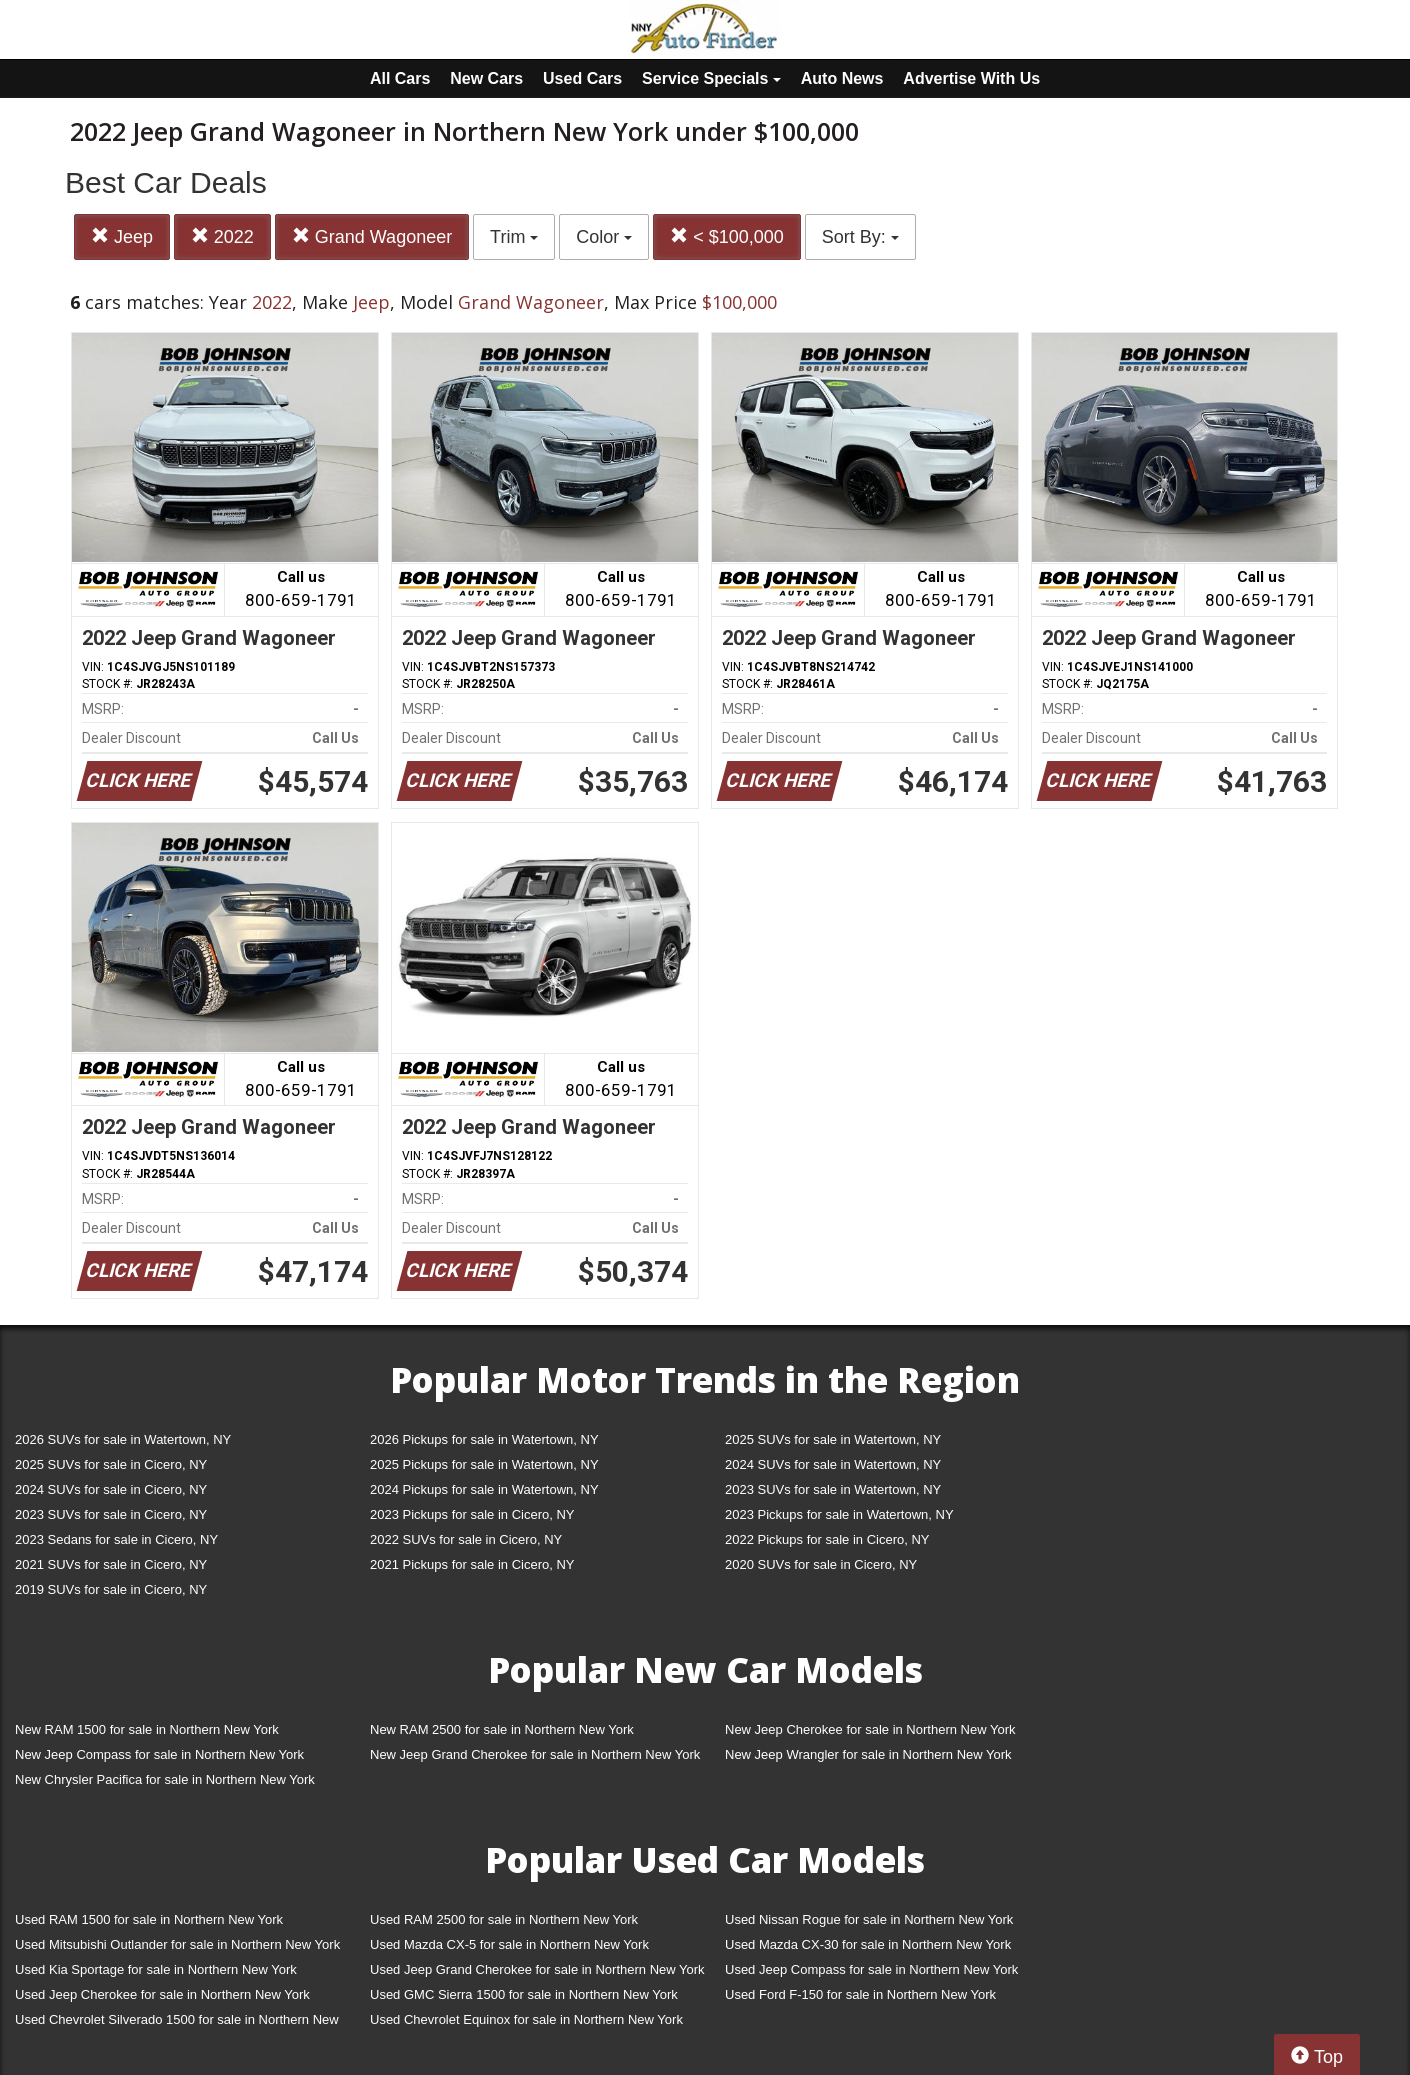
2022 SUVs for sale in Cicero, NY (466, 1539)
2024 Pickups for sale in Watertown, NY (484, 1489)
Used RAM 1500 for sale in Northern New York (149, 1919)
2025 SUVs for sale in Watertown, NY (833, 1439)
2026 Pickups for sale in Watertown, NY (484, 1439)
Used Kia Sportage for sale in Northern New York (156, 1969)
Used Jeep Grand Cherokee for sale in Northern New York (537, 1969)
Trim (514, 237)
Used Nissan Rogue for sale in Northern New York (869, 1919)
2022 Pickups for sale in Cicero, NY (827, 1539)
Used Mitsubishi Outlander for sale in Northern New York (177, 1944)
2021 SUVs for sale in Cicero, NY (111, 1564)
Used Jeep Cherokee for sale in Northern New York (162, 1994)
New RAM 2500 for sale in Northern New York (502, 1729)
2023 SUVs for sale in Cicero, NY (111, 1514)
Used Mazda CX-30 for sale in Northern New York (868, 1944)
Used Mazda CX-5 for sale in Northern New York (509, 1944)
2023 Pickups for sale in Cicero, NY (472, 1514)
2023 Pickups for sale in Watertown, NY (839, 1514)
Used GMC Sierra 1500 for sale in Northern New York (524, 1994)
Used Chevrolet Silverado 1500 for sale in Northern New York (177, 2023)
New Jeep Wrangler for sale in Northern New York (868, 1754)
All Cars (400, 78)
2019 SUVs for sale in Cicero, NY (111, 1589)
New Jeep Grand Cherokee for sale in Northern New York (535, 1754)
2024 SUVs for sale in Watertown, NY (833, 1464)
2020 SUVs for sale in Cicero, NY (821, 1564)
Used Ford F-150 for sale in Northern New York (860, 1994)
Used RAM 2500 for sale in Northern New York (504, 1919)
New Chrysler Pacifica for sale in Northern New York (165, 1779)
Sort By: (860, 237)
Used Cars (582, 78)
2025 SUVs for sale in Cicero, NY (111, 1464)
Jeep (122, 236)
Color (604, 237)
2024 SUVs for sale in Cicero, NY (111, 1489)
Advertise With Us (971, 78)
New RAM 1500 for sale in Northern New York (147, 1729)
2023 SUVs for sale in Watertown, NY (833, 1489)
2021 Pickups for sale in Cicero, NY (472, 1564)
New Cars (486, 78)
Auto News (842, 78)
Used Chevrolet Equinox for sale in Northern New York (526, 2019)
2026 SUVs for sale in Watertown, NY (123, 1439)
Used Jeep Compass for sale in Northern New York (871, 1969)
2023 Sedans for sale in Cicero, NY (116, 1539)
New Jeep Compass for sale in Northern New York (159, 1754)
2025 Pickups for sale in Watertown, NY (484, 1464)
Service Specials (711, 78)
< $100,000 (727, 236)
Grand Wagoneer (372, 236)
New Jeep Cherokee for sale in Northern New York (870, 1729)
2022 (222, 236)
